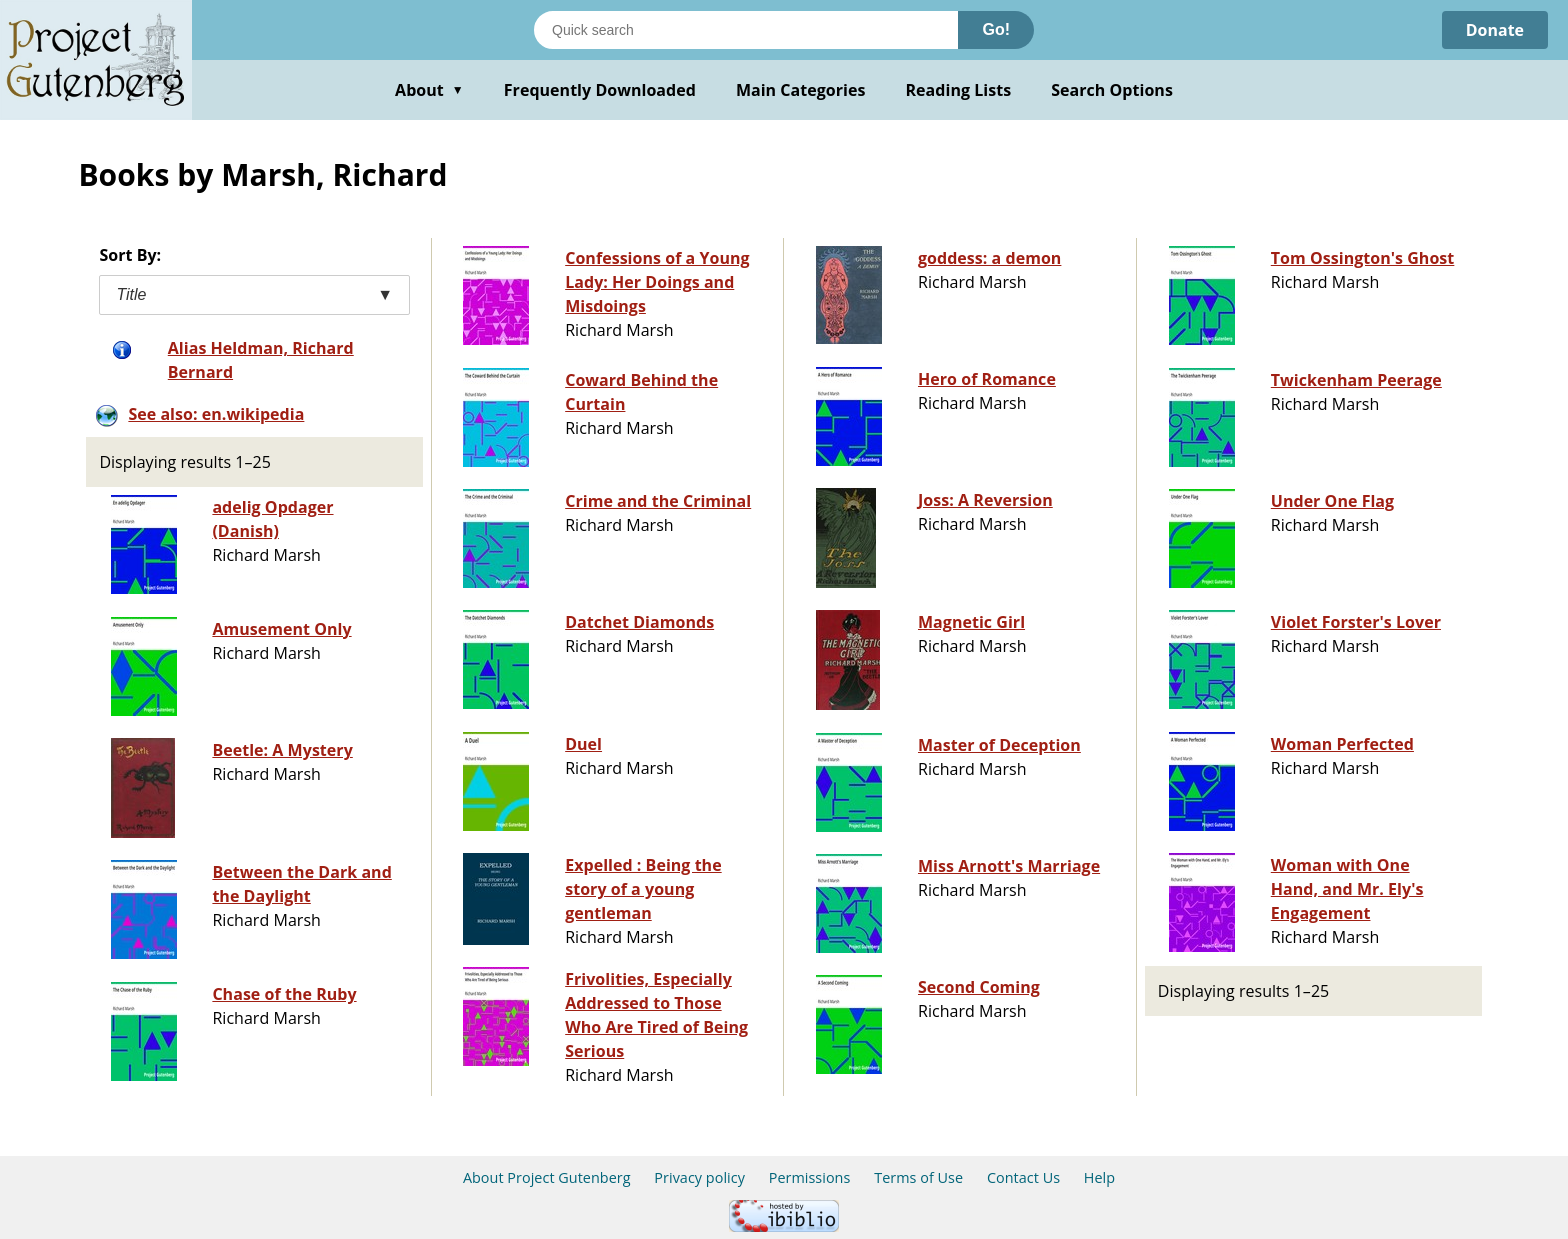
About (429, 90)
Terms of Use (918, 1177)
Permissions (810, 1177)
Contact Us (1023, 1177)
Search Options (1112, 90)
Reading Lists (959, 90)
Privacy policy (699, 1177)
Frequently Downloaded (600, 90)
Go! (996, 29)
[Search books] (746, 30)
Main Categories (801, 90)
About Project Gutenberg (547, 1177)
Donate (1494, 30)
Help (1099, 1177)
